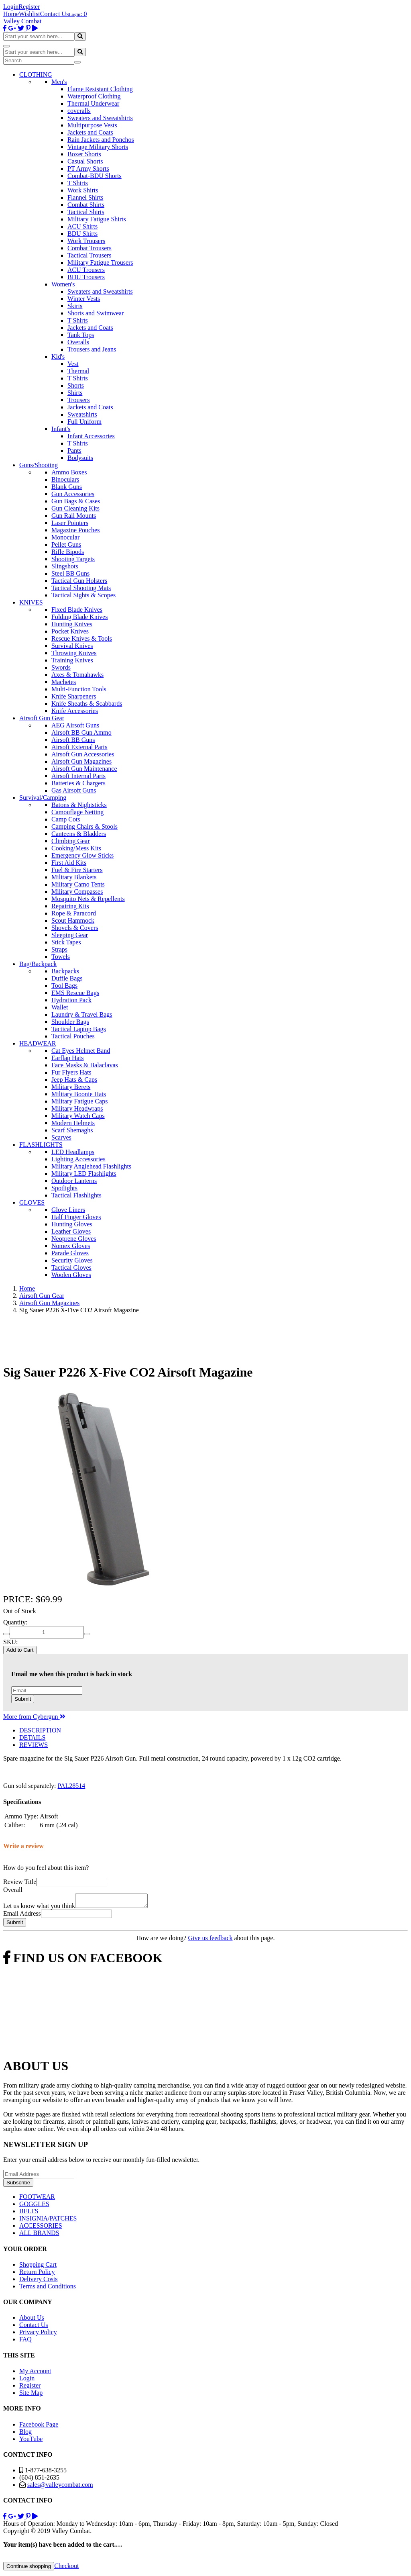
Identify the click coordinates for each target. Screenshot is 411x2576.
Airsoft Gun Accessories (82, 754)
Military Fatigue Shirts (96, 219)
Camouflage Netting (77, 812)
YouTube (31, 2441)
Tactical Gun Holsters (79, 580)
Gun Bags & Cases (75, 501)
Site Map (31, 2395)
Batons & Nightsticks (79, 804)
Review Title (19, 1881)
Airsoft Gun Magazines (81, 761)
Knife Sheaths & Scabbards (86, 703)
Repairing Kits (70, 906)
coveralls (79, 110)
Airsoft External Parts (79, 747)
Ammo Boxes (69, 472)
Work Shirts (82, 190)
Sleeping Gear (69, 935)
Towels (60, 956)
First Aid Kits (68, 862)
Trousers (78, 399)
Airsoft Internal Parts (78, 775)
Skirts (74, 305)
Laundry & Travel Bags (81, 1014)
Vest (73, 363)
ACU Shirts (82, 226)
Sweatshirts (82, 414)
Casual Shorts (85, 161)
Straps (59, 949)
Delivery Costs (38, 2281)
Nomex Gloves (70, 1245)
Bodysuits (80, 457)
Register (29, 6)
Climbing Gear (70, 841)
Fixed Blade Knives (76, 609)
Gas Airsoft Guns (73, 790)
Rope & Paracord (73, 913)
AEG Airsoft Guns (75, 725)
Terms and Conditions (47, 2288)
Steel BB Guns (70, 573)
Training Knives (72, 660)
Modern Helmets (73, 1122)
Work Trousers (86, 240)
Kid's (58, 356)
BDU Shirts (82, 233)
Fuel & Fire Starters (77, 869)
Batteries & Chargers (78, 783)
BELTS (28, 2213)
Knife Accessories (74, 710)
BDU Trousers (86, 277)
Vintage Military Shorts (97, 146)
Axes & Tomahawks (77, 674)
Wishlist (29, 13)
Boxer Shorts (84, 154)
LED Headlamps (72, 1151)
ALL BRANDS (39, 2235)
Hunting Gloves (71, 1224)
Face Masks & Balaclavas (84, 1065)
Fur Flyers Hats (71, 1072)
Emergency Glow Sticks (82, 855)
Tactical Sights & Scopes (83, 595)
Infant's (60, 428)
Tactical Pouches (73, 1036)
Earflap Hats (67, 1057)
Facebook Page (38, 2426)
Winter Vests (83, 298)
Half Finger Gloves (76, 1216)
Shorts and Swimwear (95, 313)
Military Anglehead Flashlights (91, 1166)
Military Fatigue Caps (79, 1101)
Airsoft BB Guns (73, 739)
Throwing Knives (73, 653)
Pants (74, 450)
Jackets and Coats (90, 132)
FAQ (25, 2341)
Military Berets (70, 1086)
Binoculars (65, 479)
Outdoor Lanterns (74, 1180)
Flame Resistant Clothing (100, 89)
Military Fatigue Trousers (100, 262)
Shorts (75, 385)
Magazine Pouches (75, 530)
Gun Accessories (72, 493)
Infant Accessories (91, 436)
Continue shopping (28, 2569)
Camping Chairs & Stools (84, 826)
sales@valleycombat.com (60, 2487)
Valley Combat (22, 21)
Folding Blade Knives (79, 616)
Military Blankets (73, 877)
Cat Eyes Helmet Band (80, 1050)
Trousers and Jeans (91, 349)
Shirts (74, 392)
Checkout (66, 2568)
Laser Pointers (69, 522)
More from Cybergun (34, 1716)
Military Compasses (77, 891)
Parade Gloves (70, 1253)
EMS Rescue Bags (75, 992)
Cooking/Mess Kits (76, 848)
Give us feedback (210, 1940)
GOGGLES (34, 2206)
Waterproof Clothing (93, 96)
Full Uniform (84, 421)
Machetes (63, 681)
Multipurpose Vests (92, 125)
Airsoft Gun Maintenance (84, 768)
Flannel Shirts (85, 197)
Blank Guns (66, 486)
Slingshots (64, 566)
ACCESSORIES (40, 2228)
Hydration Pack (71, 1000)
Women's (63, 284)
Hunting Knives (71, 624)
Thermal (78, 371)
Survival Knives (72, 645)
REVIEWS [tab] (33, 1744)
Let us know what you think (39, 1908)
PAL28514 (71, 1785)
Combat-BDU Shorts (94, 175)
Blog (25, 2434)
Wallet (59, 1007)
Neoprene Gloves (73, 1238)
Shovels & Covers (74, 927)
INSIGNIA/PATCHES (48, 2220)
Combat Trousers (89, 248)
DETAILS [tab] (32, 1737)
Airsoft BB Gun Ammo (81, 732)
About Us (31, 2320)
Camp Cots (65, 819)
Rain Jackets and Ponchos (100, 139)
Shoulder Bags (70, 1021)
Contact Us (54, 13)
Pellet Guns (66, 544)
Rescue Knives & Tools (81, 638)
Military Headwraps (77, 1108)
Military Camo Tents (78, 884)
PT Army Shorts (88, 168)
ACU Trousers (86, 269)
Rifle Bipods (67, 551)
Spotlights (64, 1188)
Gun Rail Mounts (73, 515)
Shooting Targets (73, 559)
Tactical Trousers (89, 255)
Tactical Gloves (71, 1267)
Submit (22, 1699)
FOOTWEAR (37, 2199)
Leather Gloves (71, 1231)
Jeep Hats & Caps (74, 1079)
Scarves (61, 1137)
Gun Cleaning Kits (75, 508)
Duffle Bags (66, 978)
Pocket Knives (70, 631)
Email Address (22, 1915)
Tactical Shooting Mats (81, 587)
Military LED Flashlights (83, 1173)
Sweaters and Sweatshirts (100, 117)
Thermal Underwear (93, 103)
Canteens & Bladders (78, 833)
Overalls (78, 342)
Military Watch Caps (78, 1115)
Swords (61, 667)
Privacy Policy (38, 2334)
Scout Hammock (72, 920)
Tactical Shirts (85, 211)
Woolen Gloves (71, 1274)
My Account (35, 2373)
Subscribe (18, 2185)
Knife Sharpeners (73, 696)
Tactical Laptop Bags (78, 1028)
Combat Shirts (85, 204)
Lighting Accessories (78, 1159)
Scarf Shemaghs (72, 1130)
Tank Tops (80, 334)
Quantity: (15, 1622)
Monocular (65, 537)
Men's (59, 81)
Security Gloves (72, 1260)
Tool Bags (64, 985)
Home (11, 13)
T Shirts (77, 183)
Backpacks (65, 971)
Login (10, 6)
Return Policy (37, 2274)
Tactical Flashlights (76, 1195)
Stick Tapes (66, 942)
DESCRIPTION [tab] (40, 1730)
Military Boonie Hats (78, 1094)
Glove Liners (68, 1209)
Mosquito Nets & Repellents (88, 898)
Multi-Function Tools (78, 689)
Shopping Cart (38, 2266)
